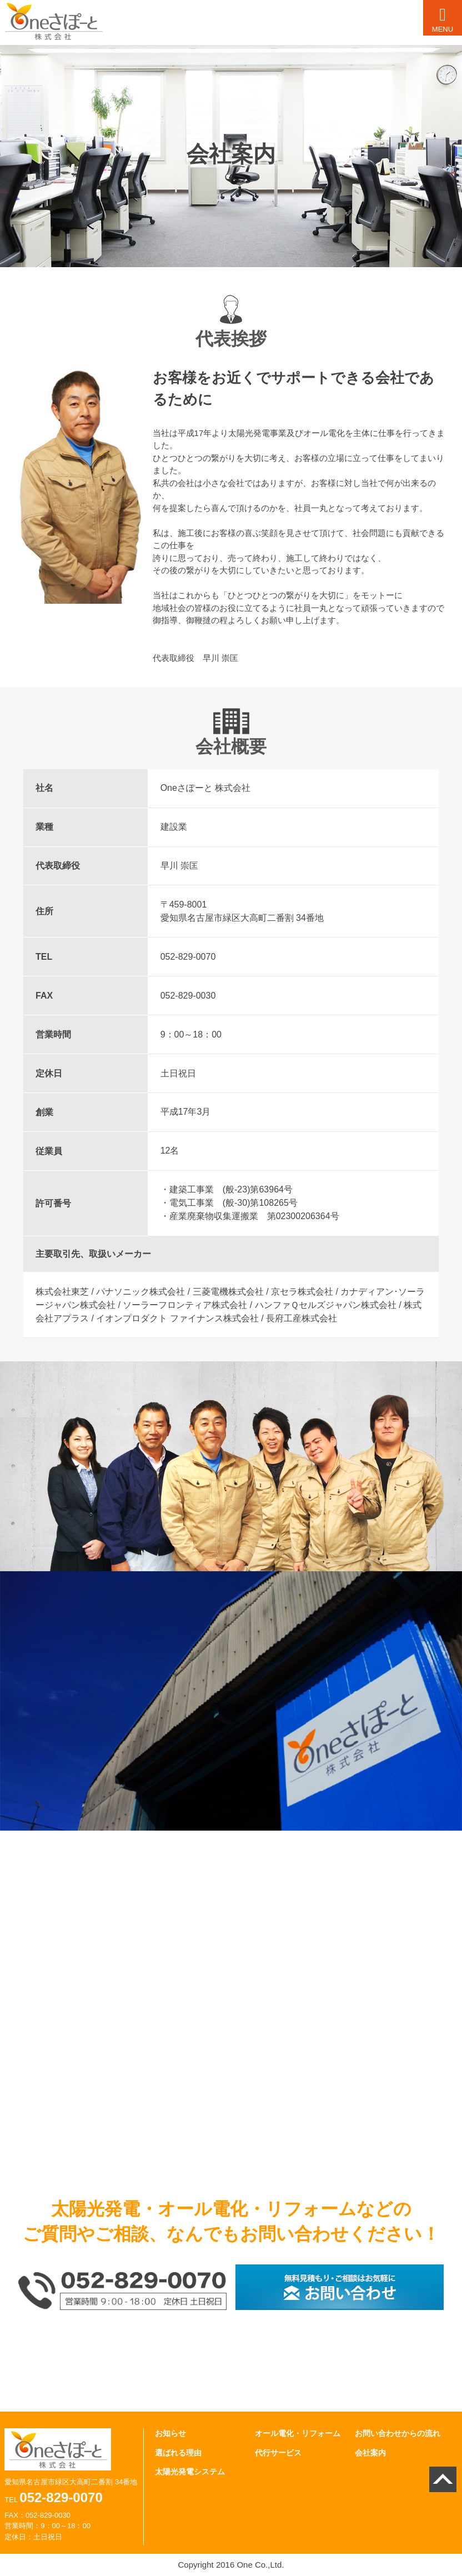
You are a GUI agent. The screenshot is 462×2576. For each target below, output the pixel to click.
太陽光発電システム (190, 2471)
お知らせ (170, 2433)
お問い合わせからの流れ (397, 2433)
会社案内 (370, 2452)
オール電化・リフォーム (297, 2433)
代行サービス (278, 2452)
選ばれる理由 (178, 2452)
